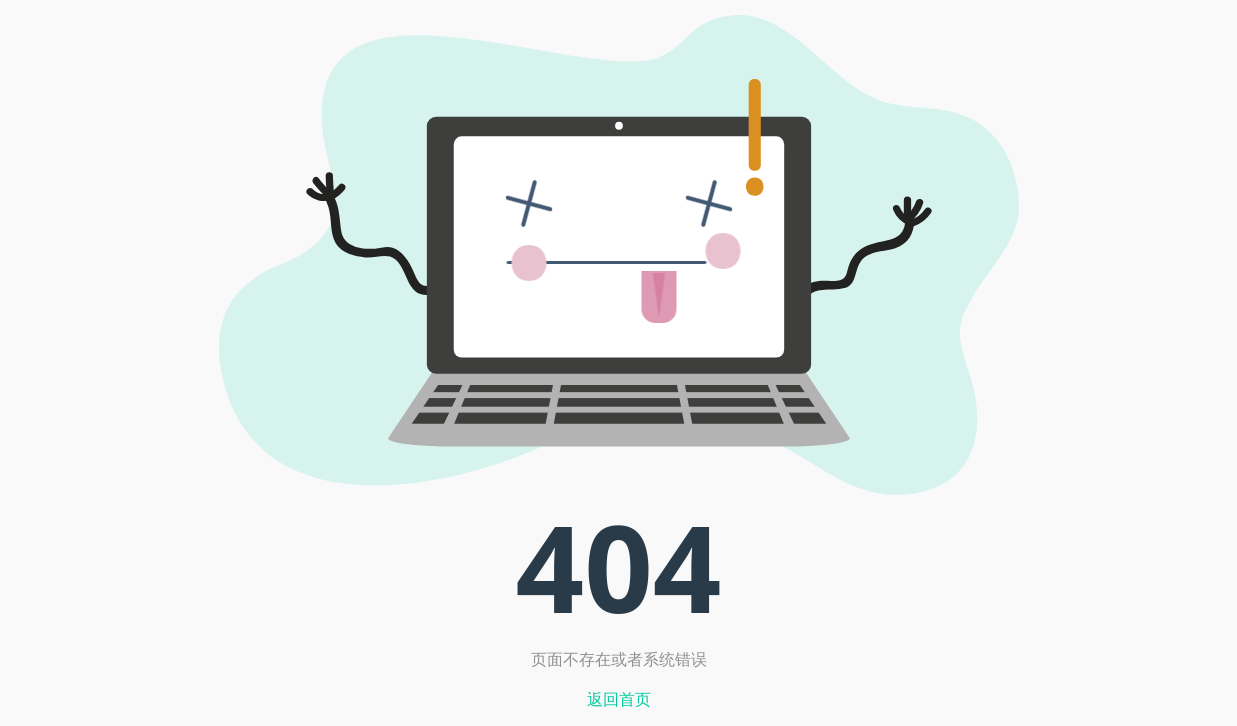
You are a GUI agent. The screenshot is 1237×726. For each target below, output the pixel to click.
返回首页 (619, 699)
